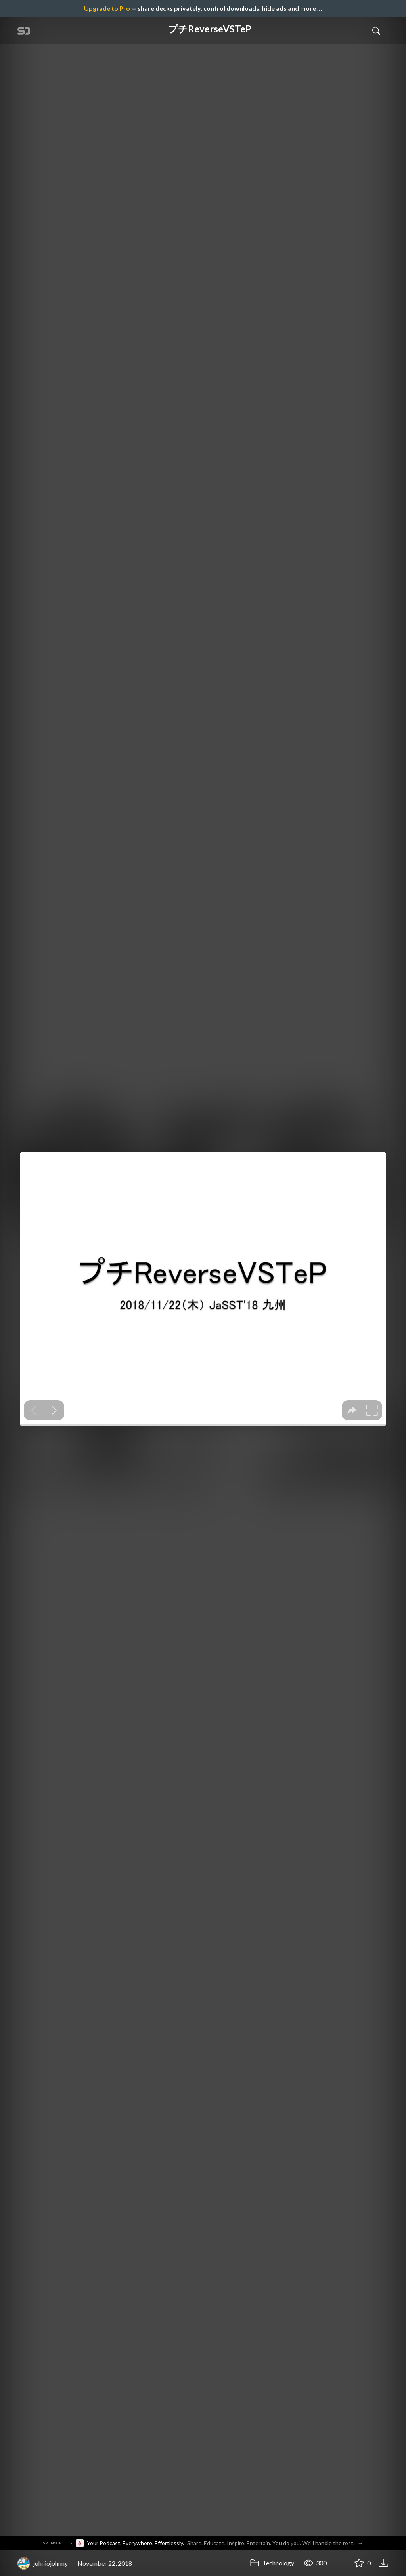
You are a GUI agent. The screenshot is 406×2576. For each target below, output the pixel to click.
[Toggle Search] (376, 30)
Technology (272, 2562)
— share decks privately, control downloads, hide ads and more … (203, 8)
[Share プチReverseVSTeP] (340, 2563)
